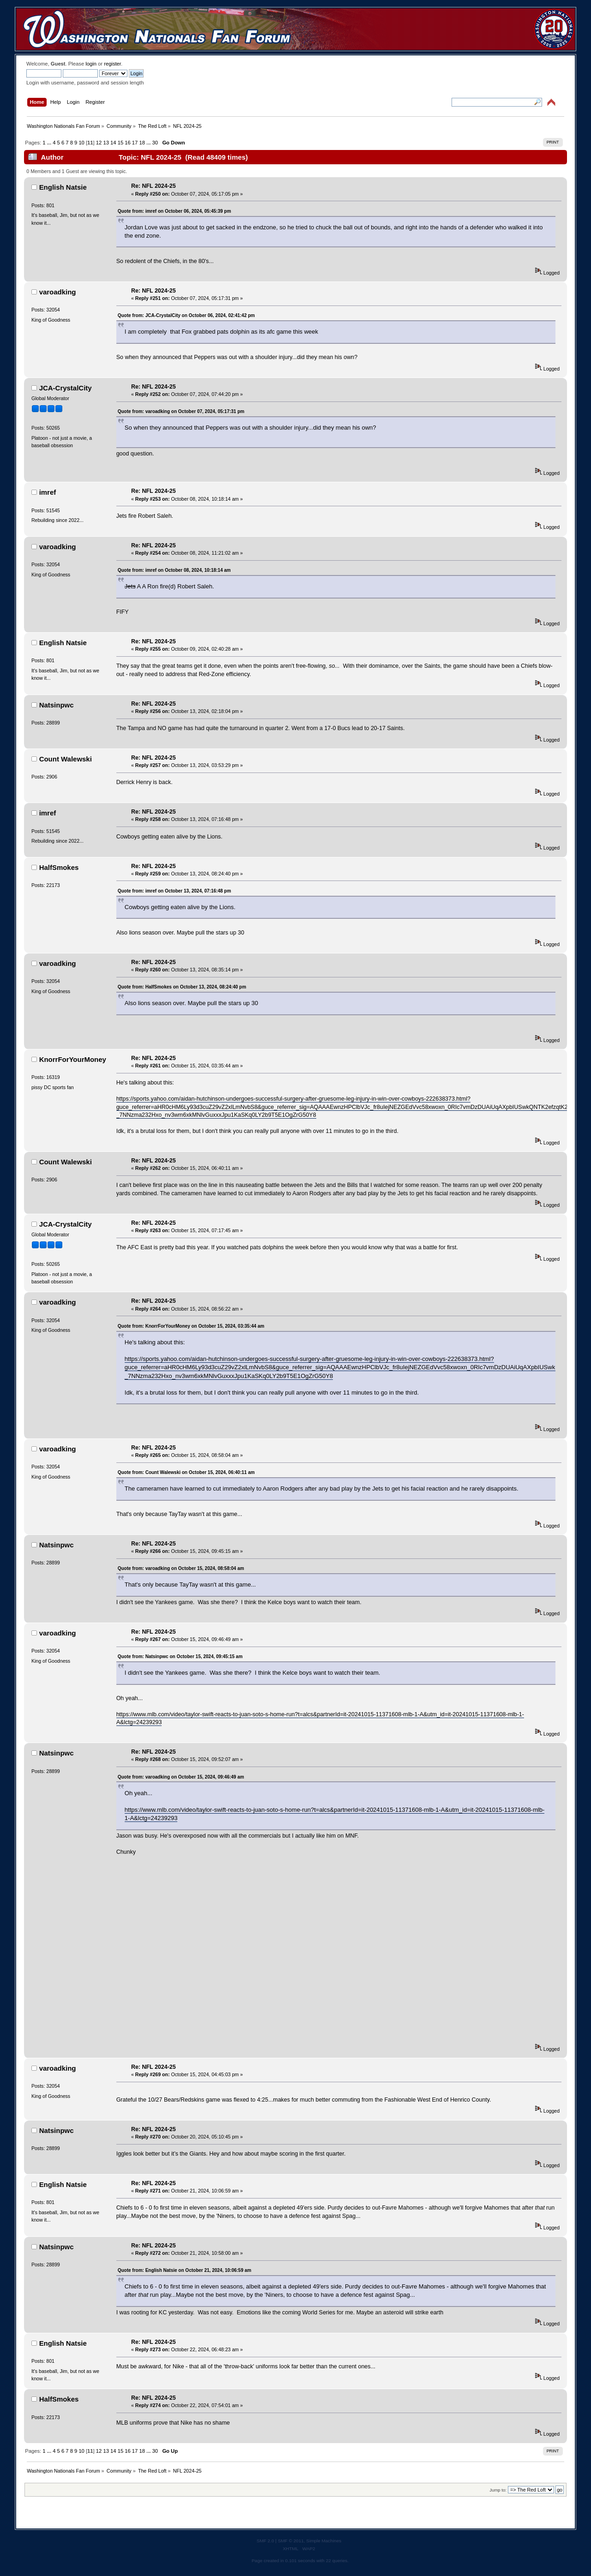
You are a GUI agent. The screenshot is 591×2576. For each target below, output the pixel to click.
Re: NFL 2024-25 (153, 186)
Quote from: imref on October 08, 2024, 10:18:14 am (174, 570)
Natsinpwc (56, 705)
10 (81, 142)
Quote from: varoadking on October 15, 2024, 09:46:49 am (181, 1776)
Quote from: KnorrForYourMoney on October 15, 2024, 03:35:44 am (191, 1326)
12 (99, 142)
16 (127, 142)
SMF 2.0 (265, 2540)
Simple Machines (323, 2540)
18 (142, 142)
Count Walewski (65, 759)
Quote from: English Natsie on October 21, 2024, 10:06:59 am (185, 2270)
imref (47, 492)
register (112, 63)
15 (120, 142)
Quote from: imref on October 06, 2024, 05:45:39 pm (174, 211)
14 (113, 142)
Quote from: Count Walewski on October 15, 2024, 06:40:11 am (186, 1472)
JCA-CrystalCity (65, 388)
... (50, 142)
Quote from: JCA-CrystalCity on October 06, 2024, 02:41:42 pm (186, 315)
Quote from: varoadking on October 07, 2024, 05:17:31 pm (181, 411)
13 (106, 142)
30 (155, 142)
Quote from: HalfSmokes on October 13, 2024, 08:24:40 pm (182, 986)
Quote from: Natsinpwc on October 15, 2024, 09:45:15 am (180, 1656)
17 (135, 142)
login (90, 63)
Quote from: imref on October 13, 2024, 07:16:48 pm (174, 890)
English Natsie (63, 187)
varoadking (57, 292)
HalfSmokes (59, 867)
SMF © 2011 (291, 2540)
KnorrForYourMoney (72, 1059)
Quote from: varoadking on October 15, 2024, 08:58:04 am (181, 1568)
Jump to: (498, 2489)
